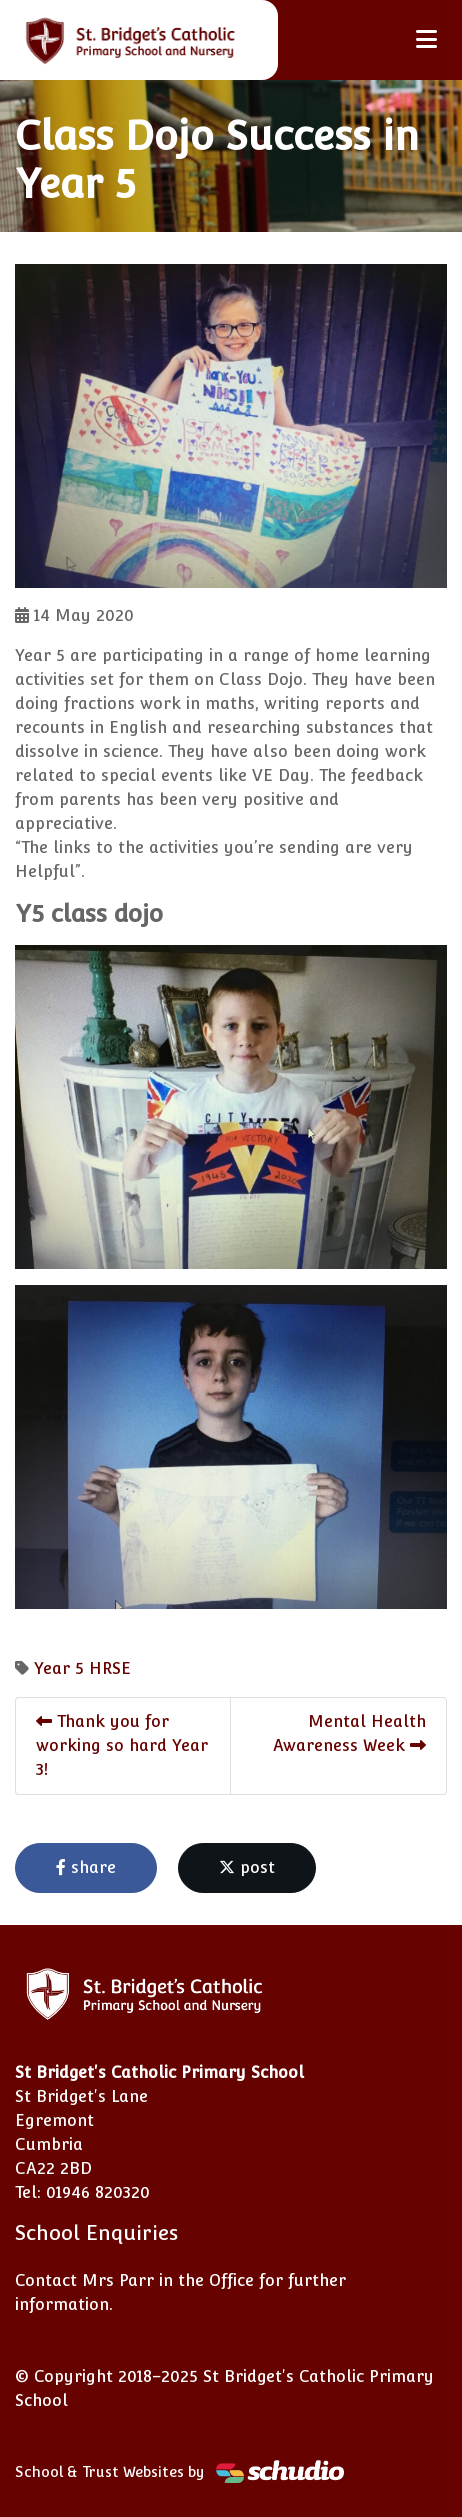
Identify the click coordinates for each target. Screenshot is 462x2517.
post (247, 1867)
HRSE (110, 1668)
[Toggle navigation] (426, 39)
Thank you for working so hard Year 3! (122, 1745)
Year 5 (59, 1668)
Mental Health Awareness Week (349, 1733)
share (86, 1867)
